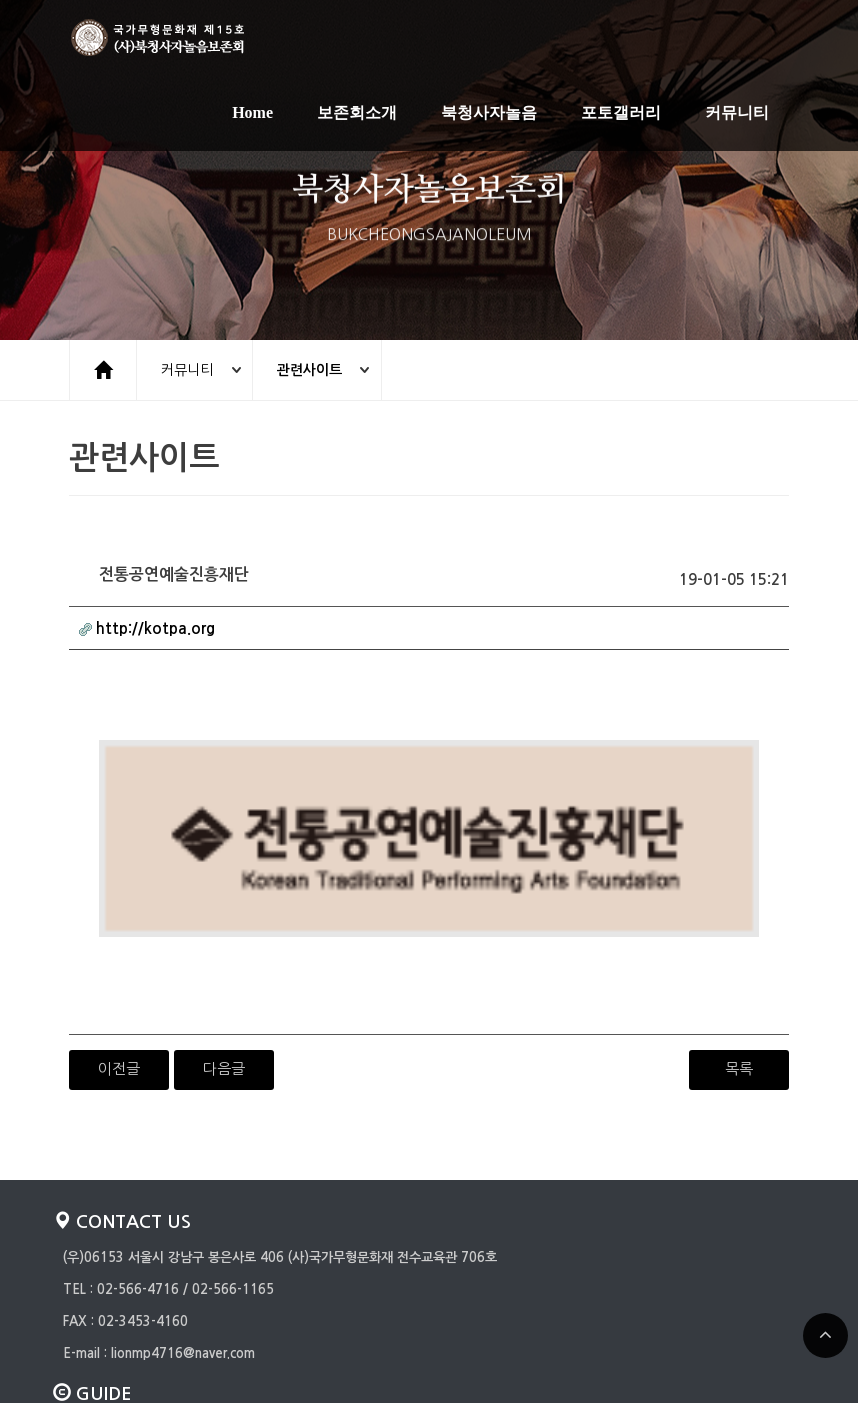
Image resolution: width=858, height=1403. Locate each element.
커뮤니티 (737, 113)
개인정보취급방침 (111, 1295)
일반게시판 (93, 1327)
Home (252, 113)
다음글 (224, 934)
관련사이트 (314, 370)
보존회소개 (357, 113)
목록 (739, 934)
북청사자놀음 (489, 113)
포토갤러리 (621, 113)
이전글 (119, 934)
